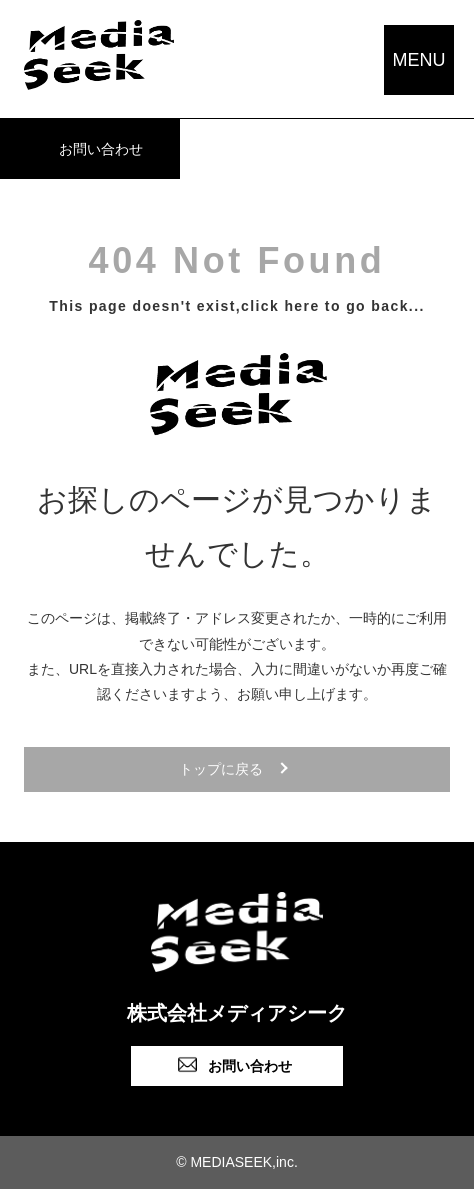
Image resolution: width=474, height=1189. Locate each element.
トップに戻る (221, 769)
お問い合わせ (101, 149)
